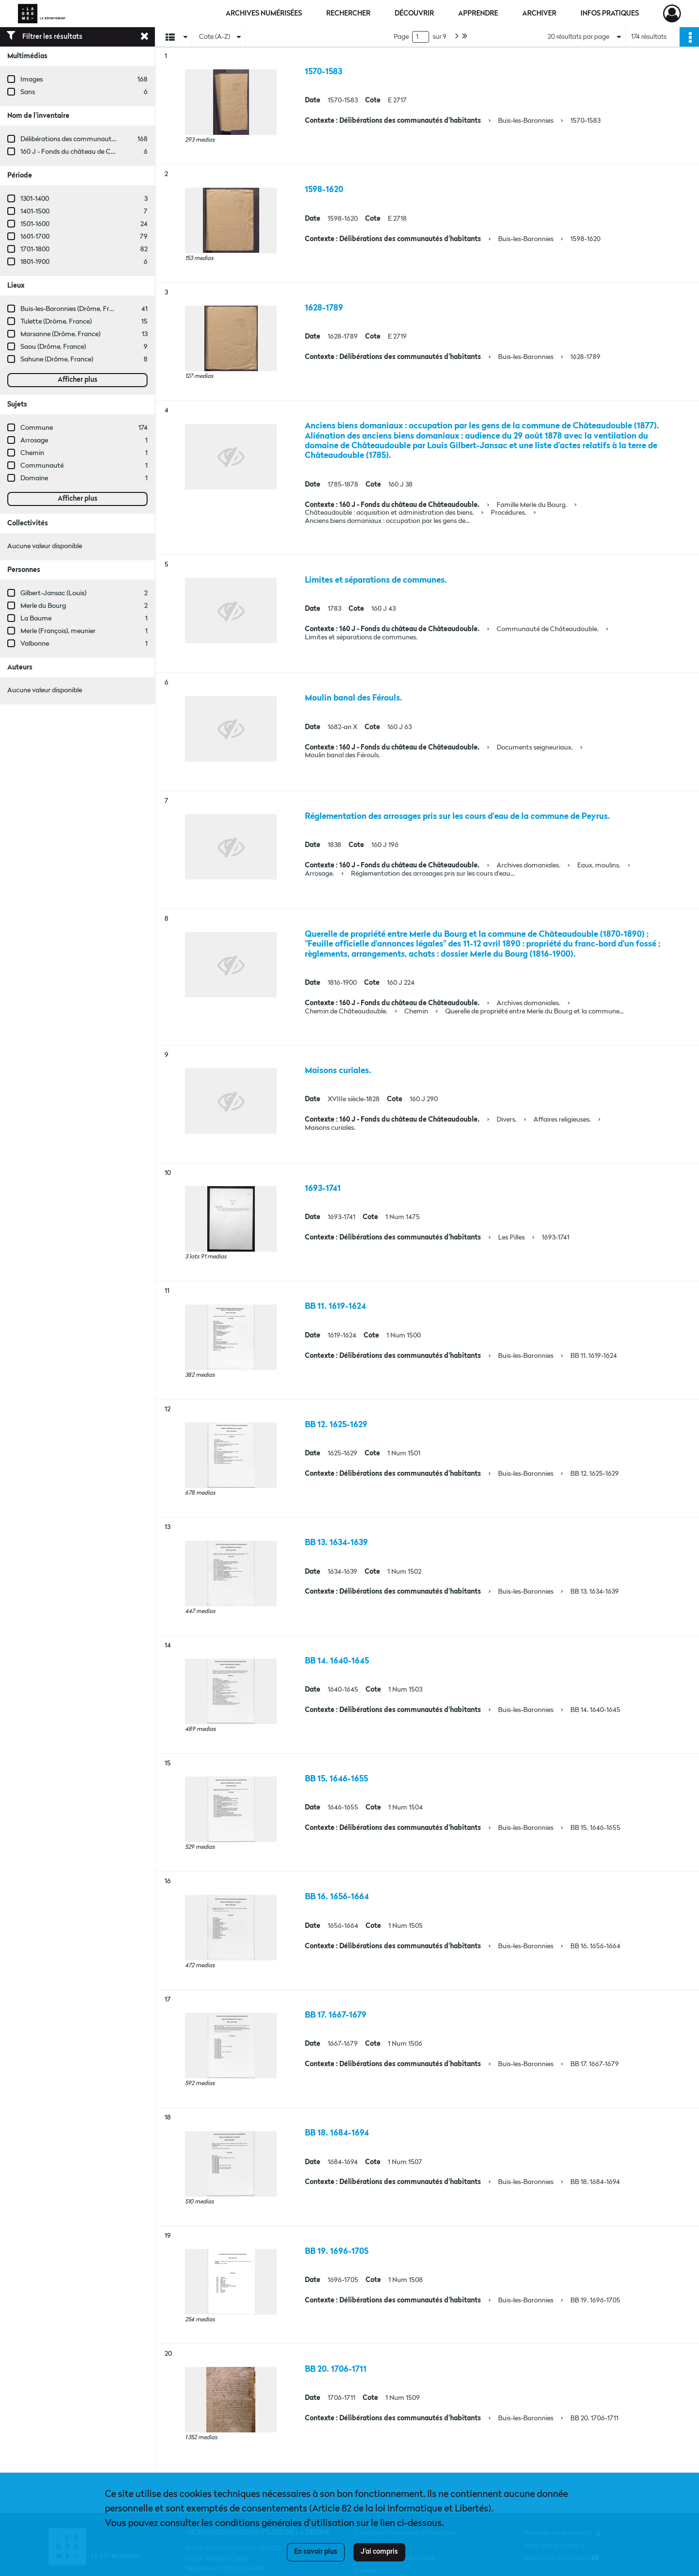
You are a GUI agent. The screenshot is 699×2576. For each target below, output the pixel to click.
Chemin (32, 453)
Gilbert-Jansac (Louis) (53, 593)
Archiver (539, 13)
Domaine (34, 478)
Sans (27, 92)
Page (401, 36)
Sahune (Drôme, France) (56, 359)
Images (31, 79)
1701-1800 (35, 249)
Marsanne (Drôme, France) (60, 334)
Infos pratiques (610, 13)
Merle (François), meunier (58, 631)
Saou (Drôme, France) (53, 346)
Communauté (42, 465)
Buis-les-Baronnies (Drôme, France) (73, 309)
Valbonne (34, 643)
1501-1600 (35, 224)
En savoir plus (315, 2551)
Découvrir (414, 13)
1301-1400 (34, 199)
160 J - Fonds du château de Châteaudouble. (87, 151)
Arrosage (34, 440)
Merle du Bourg (43, 606)
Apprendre (478, 13)
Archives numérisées (264, 13)
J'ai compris (379, 2551)
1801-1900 (35, 262)
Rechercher (348, 13)
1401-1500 (35, 211)
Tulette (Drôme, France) (56, 321)
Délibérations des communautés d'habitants (87, 139)
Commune (36, 427)
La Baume (35, 618)
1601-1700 (35, 236)
